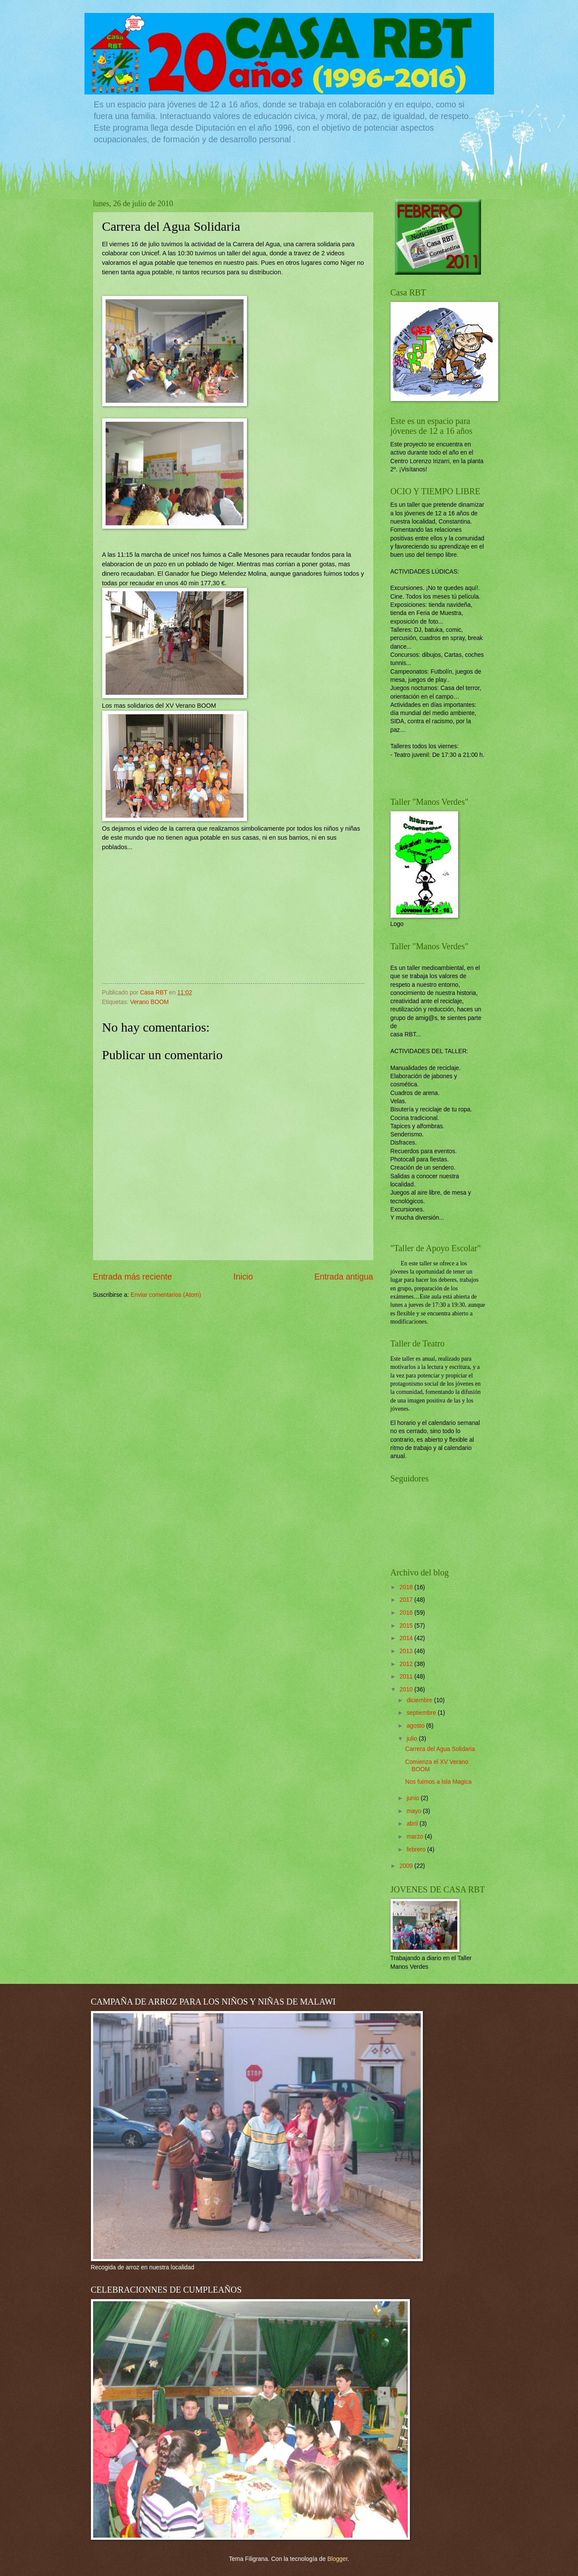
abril (412, 1823)
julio (412, 1738)
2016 (407, 1613)
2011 (407, 1676)
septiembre (421, 1713)
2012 (407, 1664)
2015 (407, 1625)
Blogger (337, 2559)
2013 (407, 1651)
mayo (414, 1811)
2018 (407, 1587)
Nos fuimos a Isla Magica (438, 1782)
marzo (415, 1836)
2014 (407, 1638)
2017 (407, 1600)
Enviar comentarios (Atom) (166, 1295)
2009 (407, 1866)
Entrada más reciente (132, 1276)
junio (413, 1798)
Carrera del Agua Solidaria (440, 1749)
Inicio (243, 1276)
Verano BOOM (149, 1002)
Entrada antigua (343, 1276)
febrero (416, 1849)
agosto (416, 1726)
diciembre (420, 1700)
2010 (407, 1689)
